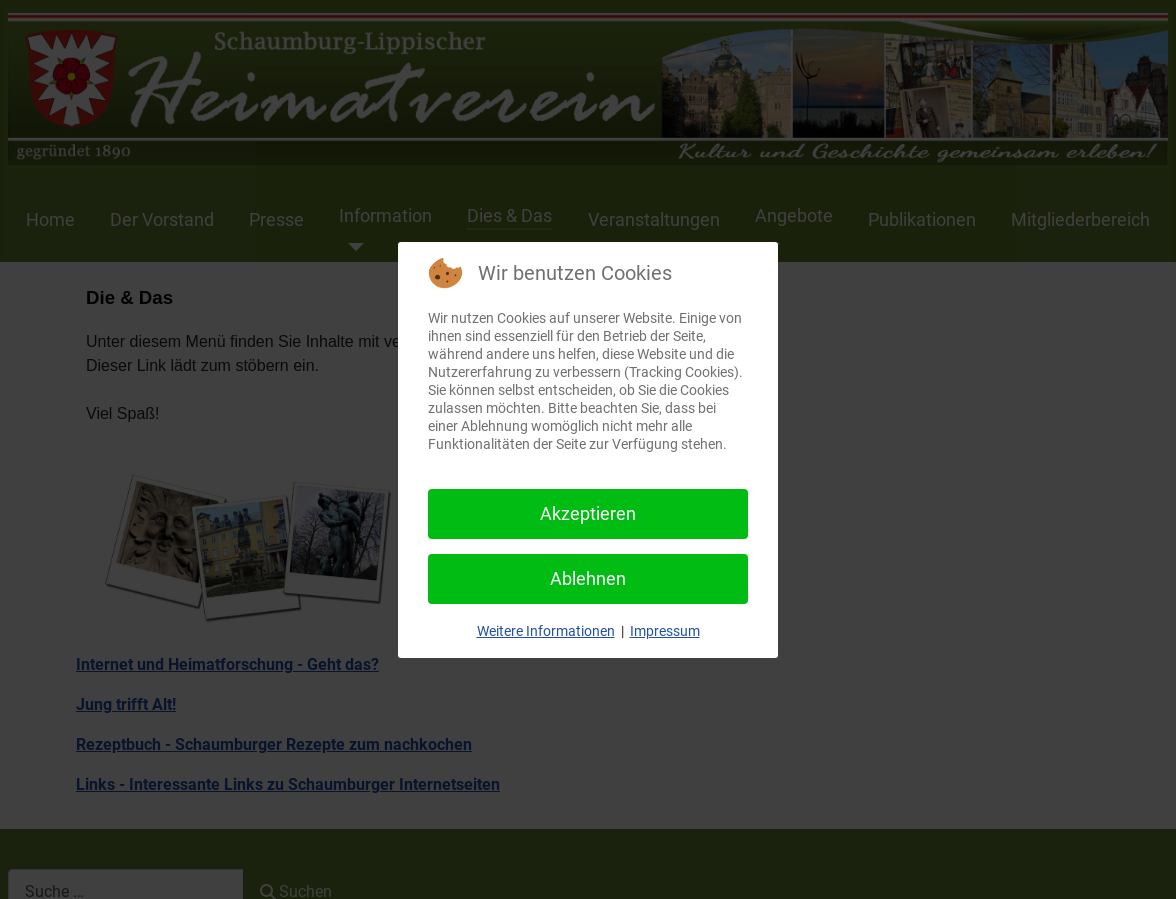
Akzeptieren (588, 513)
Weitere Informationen (546, 631)
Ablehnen (588, 578)
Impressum (665, 631)
